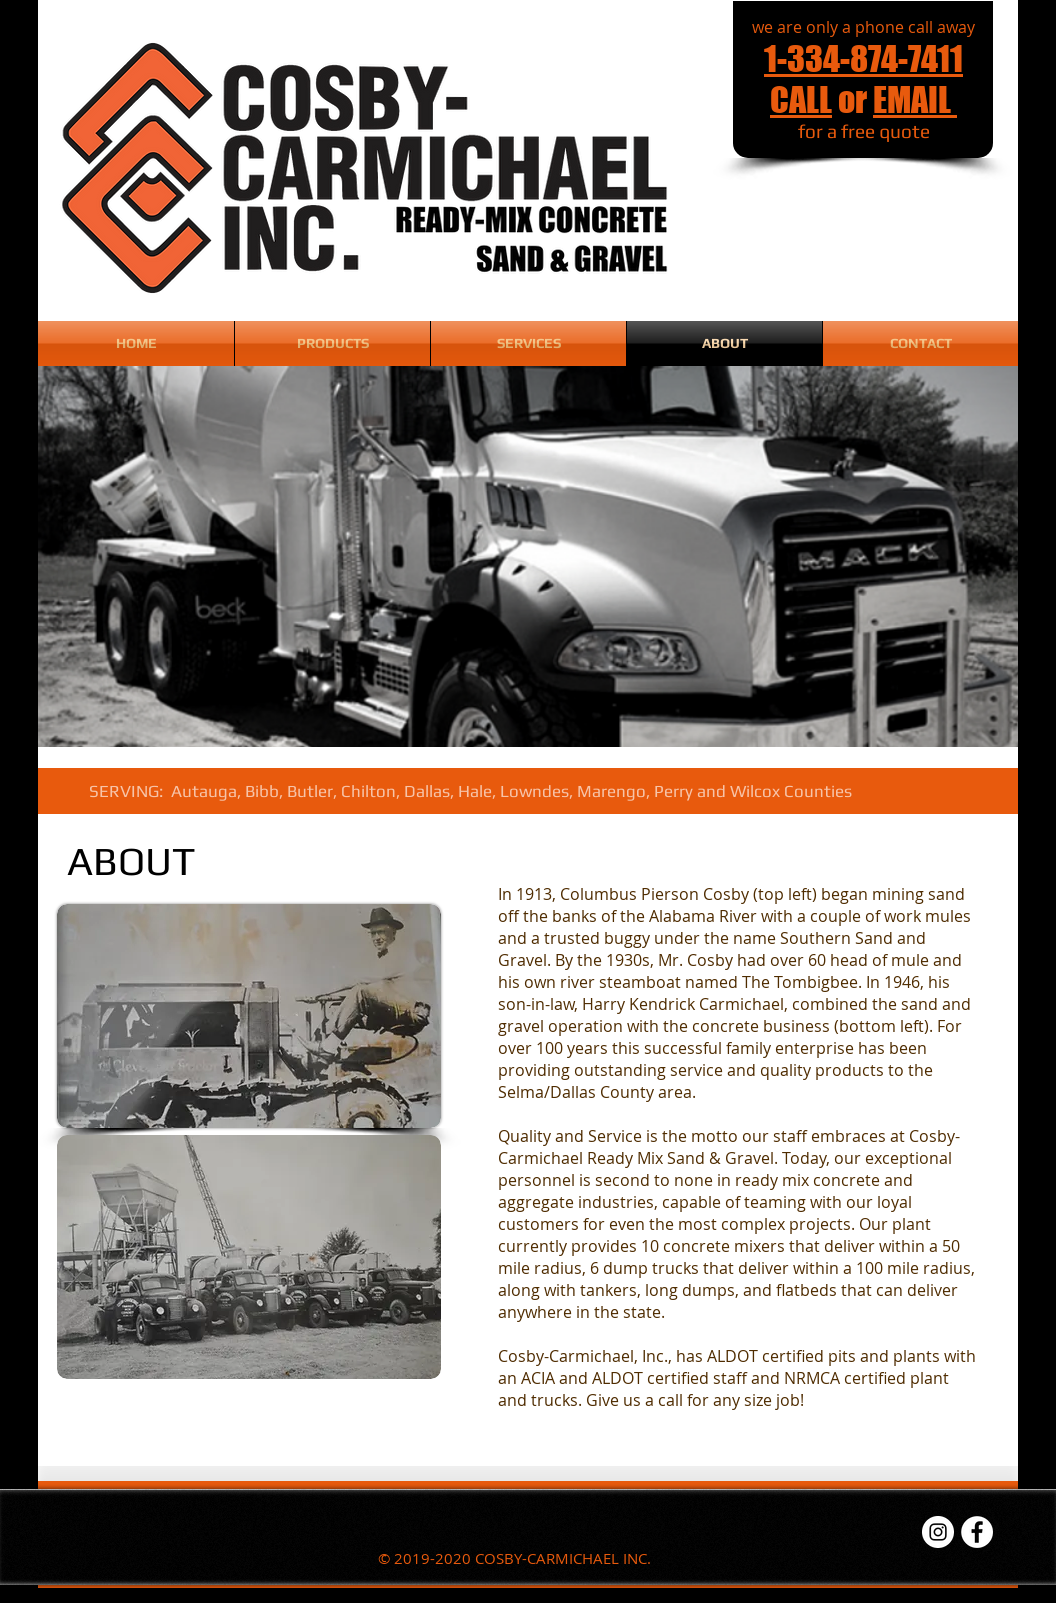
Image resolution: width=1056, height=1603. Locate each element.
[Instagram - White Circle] (938, 1532)
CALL (801, 99)
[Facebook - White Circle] (977, 1532)
